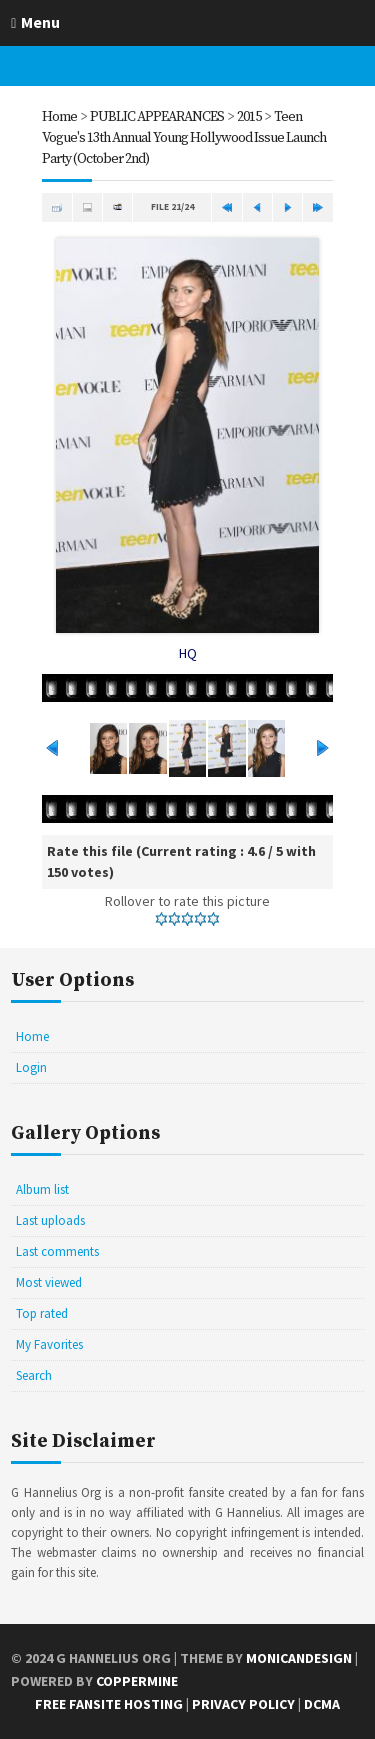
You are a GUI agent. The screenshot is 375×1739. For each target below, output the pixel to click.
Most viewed (49, 1282)
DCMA (322, 1704)
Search (34, 1375)
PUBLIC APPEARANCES (157, 117)
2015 (249, 117)
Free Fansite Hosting (109, 1704)
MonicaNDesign (299, 1658)
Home (59, 117)
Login (31, 1067)
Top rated (42, 1313)
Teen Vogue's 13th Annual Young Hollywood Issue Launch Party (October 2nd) (184, 138)
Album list (42, 1189)
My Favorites (49, 1344)
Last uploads (50, 1220)
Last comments (57, 1251)
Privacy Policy (243, 1704)
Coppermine (137, 1681)
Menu (40, 22)
